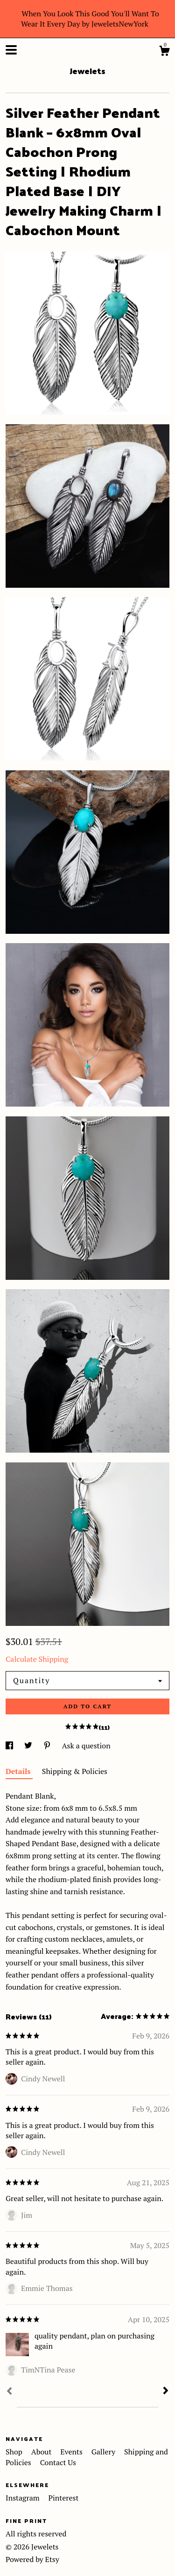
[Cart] (164, 52)
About (42, 2452)
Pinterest (63, 2498)
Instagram (23, 2498)
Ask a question (86, 1745)
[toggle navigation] (11, 49)
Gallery (104, 2452)
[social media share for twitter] (29, 1745)
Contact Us (58, 2462)
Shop (15, 2452)
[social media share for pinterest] (48, 1745)
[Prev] (9, 2392)
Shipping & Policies (74, 1771)
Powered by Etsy (32, 2559)
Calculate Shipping (37, 1659)
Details (19, 1771)
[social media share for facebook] (10, 1745)
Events (72, 2452)
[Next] (165, 2391)
